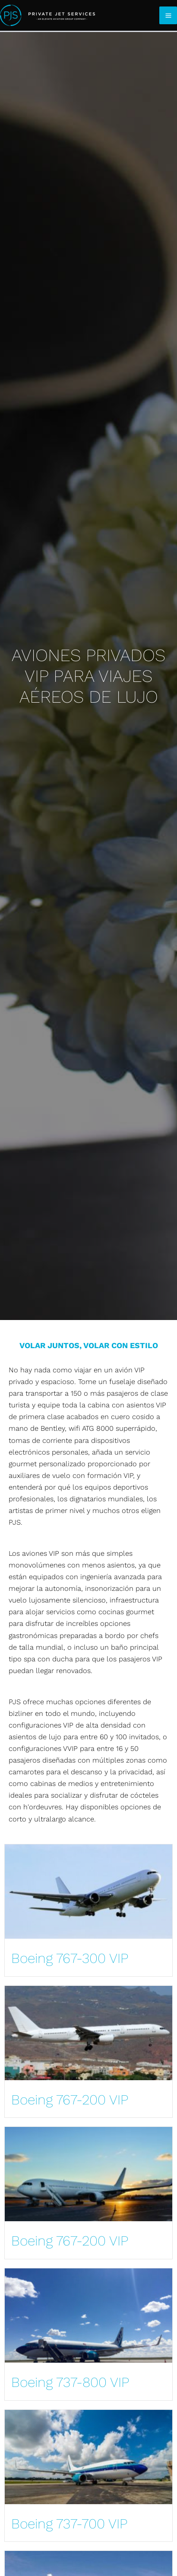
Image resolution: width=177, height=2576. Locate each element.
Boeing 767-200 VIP (69, 2099)
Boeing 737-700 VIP (69, 2523)
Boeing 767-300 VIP (69, 1958)
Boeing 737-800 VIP (70, 2382)
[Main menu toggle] (168, 15)
